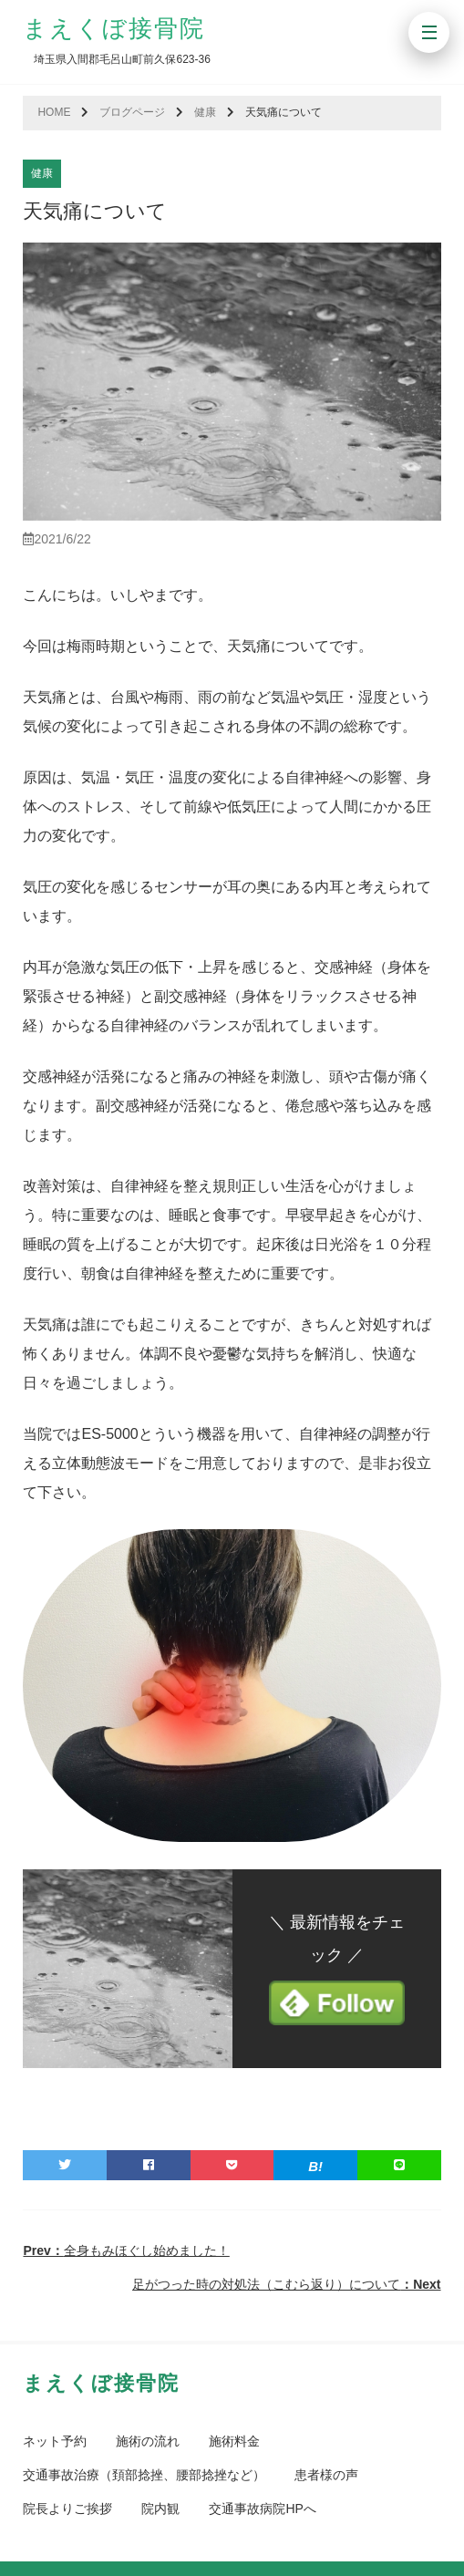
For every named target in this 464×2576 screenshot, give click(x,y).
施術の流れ (148, 2441)
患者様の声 (326, 2474)
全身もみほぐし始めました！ (126, 2250)
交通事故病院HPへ (262, 2508)
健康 (205, 112)
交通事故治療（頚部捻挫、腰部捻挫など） (144, 2474)
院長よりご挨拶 (67, 2508)
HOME (53, 112)
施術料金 (234, 2441)
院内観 (160, 2508)
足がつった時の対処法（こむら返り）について (286, 2284)
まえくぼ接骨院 (114, 28)
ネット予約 (55, 2441)
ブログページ (132, 112)
